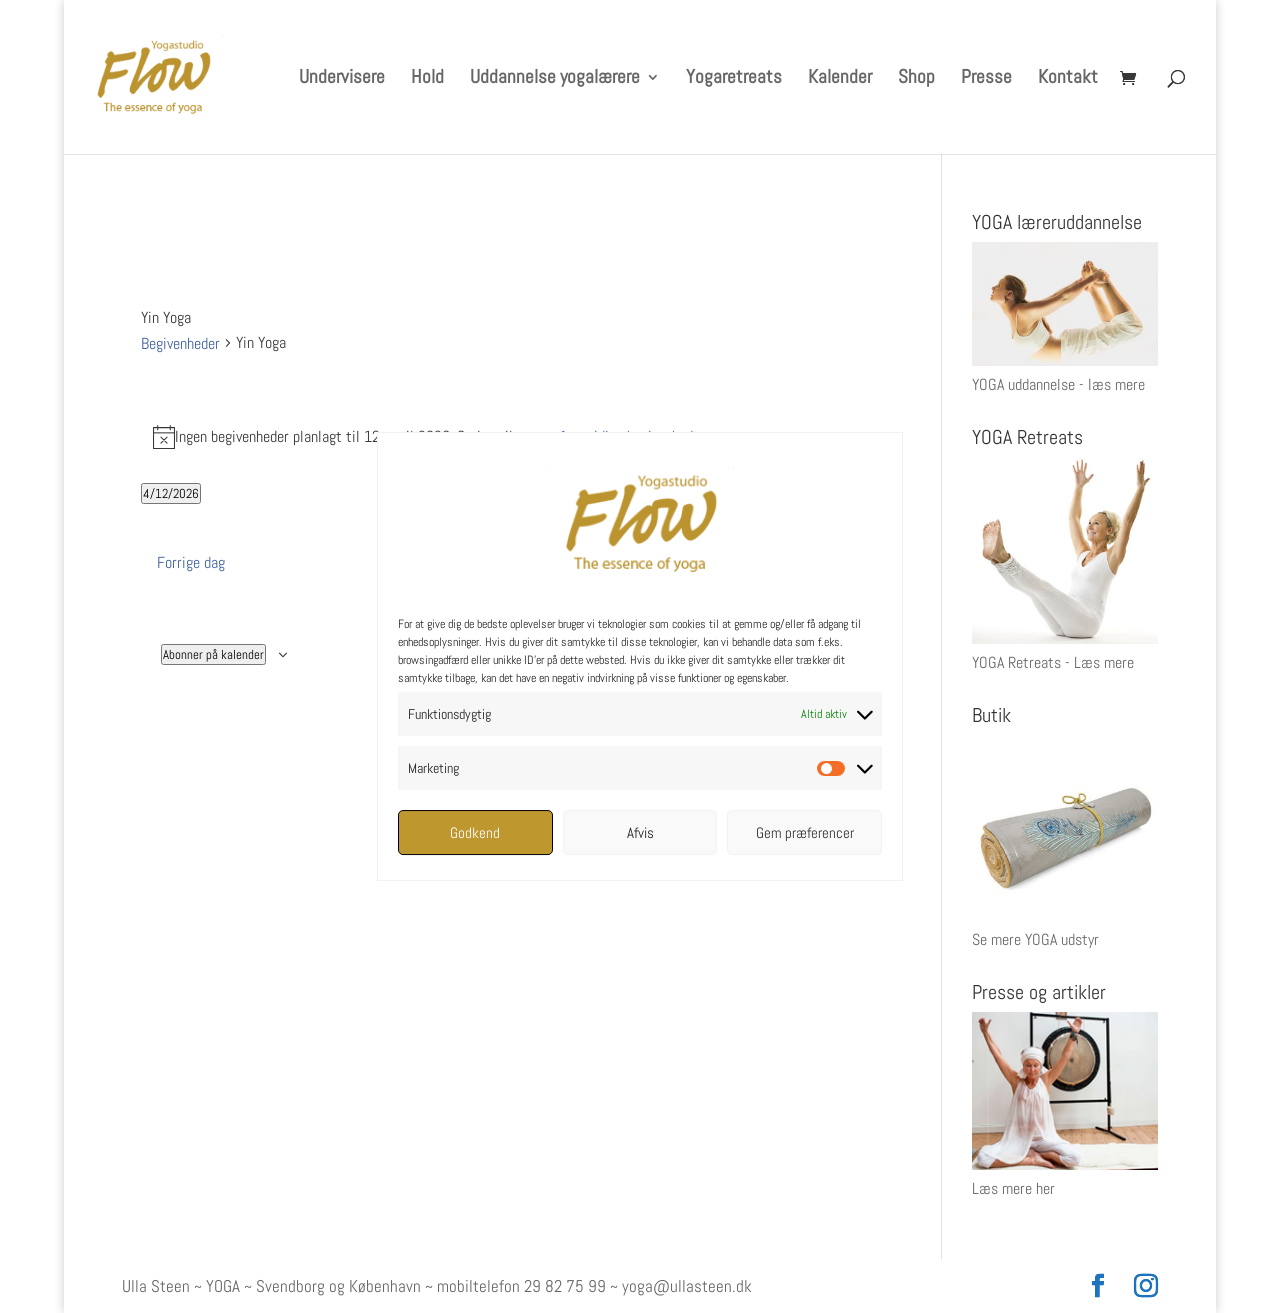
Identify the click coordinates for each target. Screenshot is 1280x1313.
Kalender (840, 79)
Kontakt (1068, 79)
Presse (986, 79)
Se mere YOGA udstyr (1035, 939)
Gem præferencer (805, 832)
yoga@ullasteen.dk (687, 1286)
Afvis (640, 832)
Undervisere (342, 79)
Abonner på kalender (213, 654)
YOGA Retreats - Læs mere (1053, 662)
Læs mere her (1013, 1188)
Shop (916, 79)
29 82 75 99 (565, 1286)
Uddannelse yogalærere (555, 79)
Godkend (475, 832)
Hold (427, 79)
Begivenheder (180, 343)
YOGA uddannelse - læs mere (1058, 384)
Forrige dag (191, 562)
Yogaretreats (734, 79)
